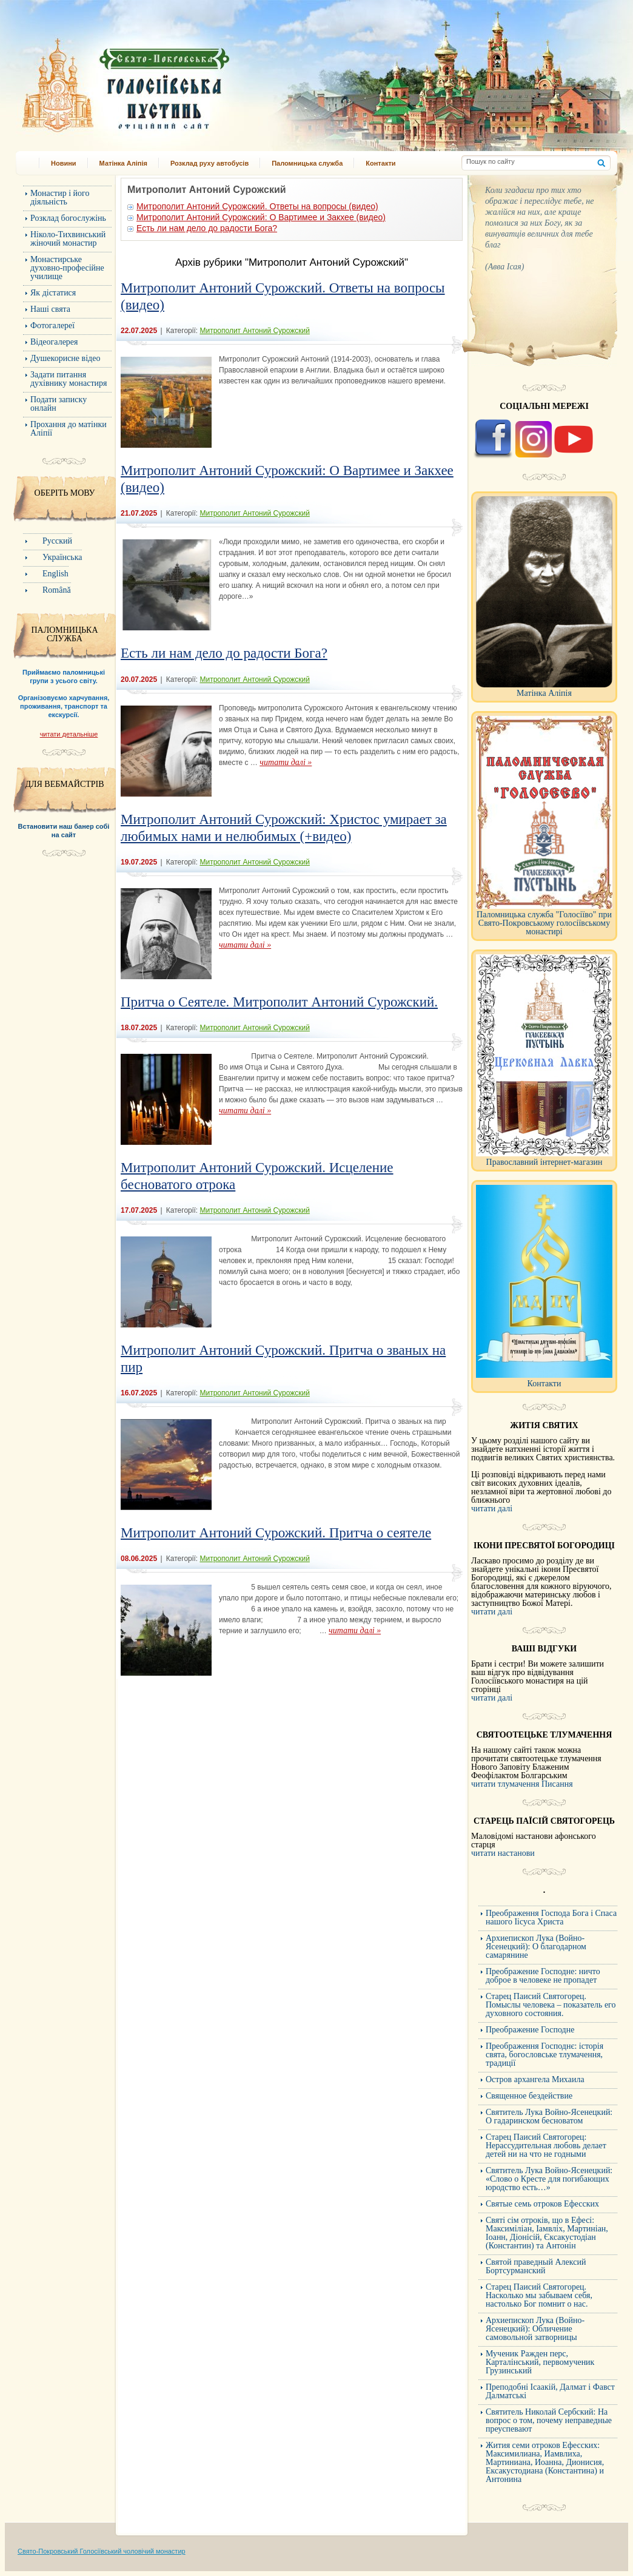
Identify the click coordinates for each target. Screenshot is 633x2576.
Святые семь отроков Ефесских (542, 2203)
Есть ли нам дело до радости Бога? (206, 228)
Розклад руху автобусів (209, 163)
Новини (63, 163)
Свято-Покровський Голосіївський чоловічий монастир (102, 2551)
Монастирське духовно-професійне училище (67, 268)
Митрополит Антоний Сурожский (254, 330)
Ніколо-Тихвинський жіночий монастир (68, 239)
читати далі (491, 1508)
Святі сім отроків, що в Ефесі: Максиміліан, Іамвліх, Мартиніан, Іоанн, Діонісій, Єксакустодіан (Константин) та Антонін (547, 2233)
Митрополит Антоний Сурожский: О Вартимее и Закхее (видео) (261, 217)
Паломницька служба (307, 163)
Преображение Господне (530, 2029)
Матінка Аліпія (123, 163)
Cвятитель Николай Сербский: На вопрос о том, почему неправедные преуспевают (549, 2420)
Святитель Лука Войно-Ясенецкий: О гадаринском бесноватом (549, 2116)
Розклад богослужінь (68, 218)
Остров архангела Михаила (535, 2079)
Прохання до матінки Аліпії (68, 428)
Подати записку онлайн (58, 404)
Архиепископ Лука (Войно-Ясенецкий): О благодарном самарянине (536, 1947)
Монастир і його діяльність (59, 197)
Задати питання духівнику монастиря (68, 379)
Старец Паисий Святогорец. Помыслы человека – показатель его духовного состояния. (551, 2005)
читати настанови (503, 1853)
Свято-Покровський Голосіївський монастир (187, 81)
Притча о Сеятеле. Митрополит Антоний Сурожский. (279, 1002)
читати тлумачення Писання (522, 1784)
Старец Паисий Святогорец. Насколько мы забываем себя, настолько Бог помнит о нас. (539, 2295)
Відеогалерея (54, 341)
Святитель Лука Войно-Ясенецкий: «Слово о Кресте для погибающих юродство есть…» (549, 2179)
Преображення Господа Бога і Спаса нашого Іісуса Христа (551, 1917)
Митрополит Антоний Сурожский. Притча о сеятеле (276, 1532)
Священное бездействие (529, 2095)
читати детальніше (69, 734)
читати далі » (286, 762)
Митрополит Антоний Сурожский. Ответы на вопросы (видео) (257, 206)
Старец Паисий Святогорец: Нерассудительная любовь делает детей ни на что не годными (546, 2146)
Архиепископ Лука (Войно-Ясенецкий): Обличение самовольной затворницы (535, 2329)
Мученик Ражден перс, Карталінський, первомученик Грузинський (540, 2362)
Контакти (380, 163)
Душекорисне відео (65, 358)
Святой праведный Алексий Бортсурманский (536, 2266)
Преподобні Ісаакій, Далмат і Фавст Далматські (550, 2391)
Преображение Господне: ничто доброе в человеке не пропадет (543, 1975)
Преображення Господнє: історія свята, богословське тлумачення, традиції (544, 2055)
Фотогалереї (52, 325)
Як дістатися (53, 292)
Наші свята (50, 309)
